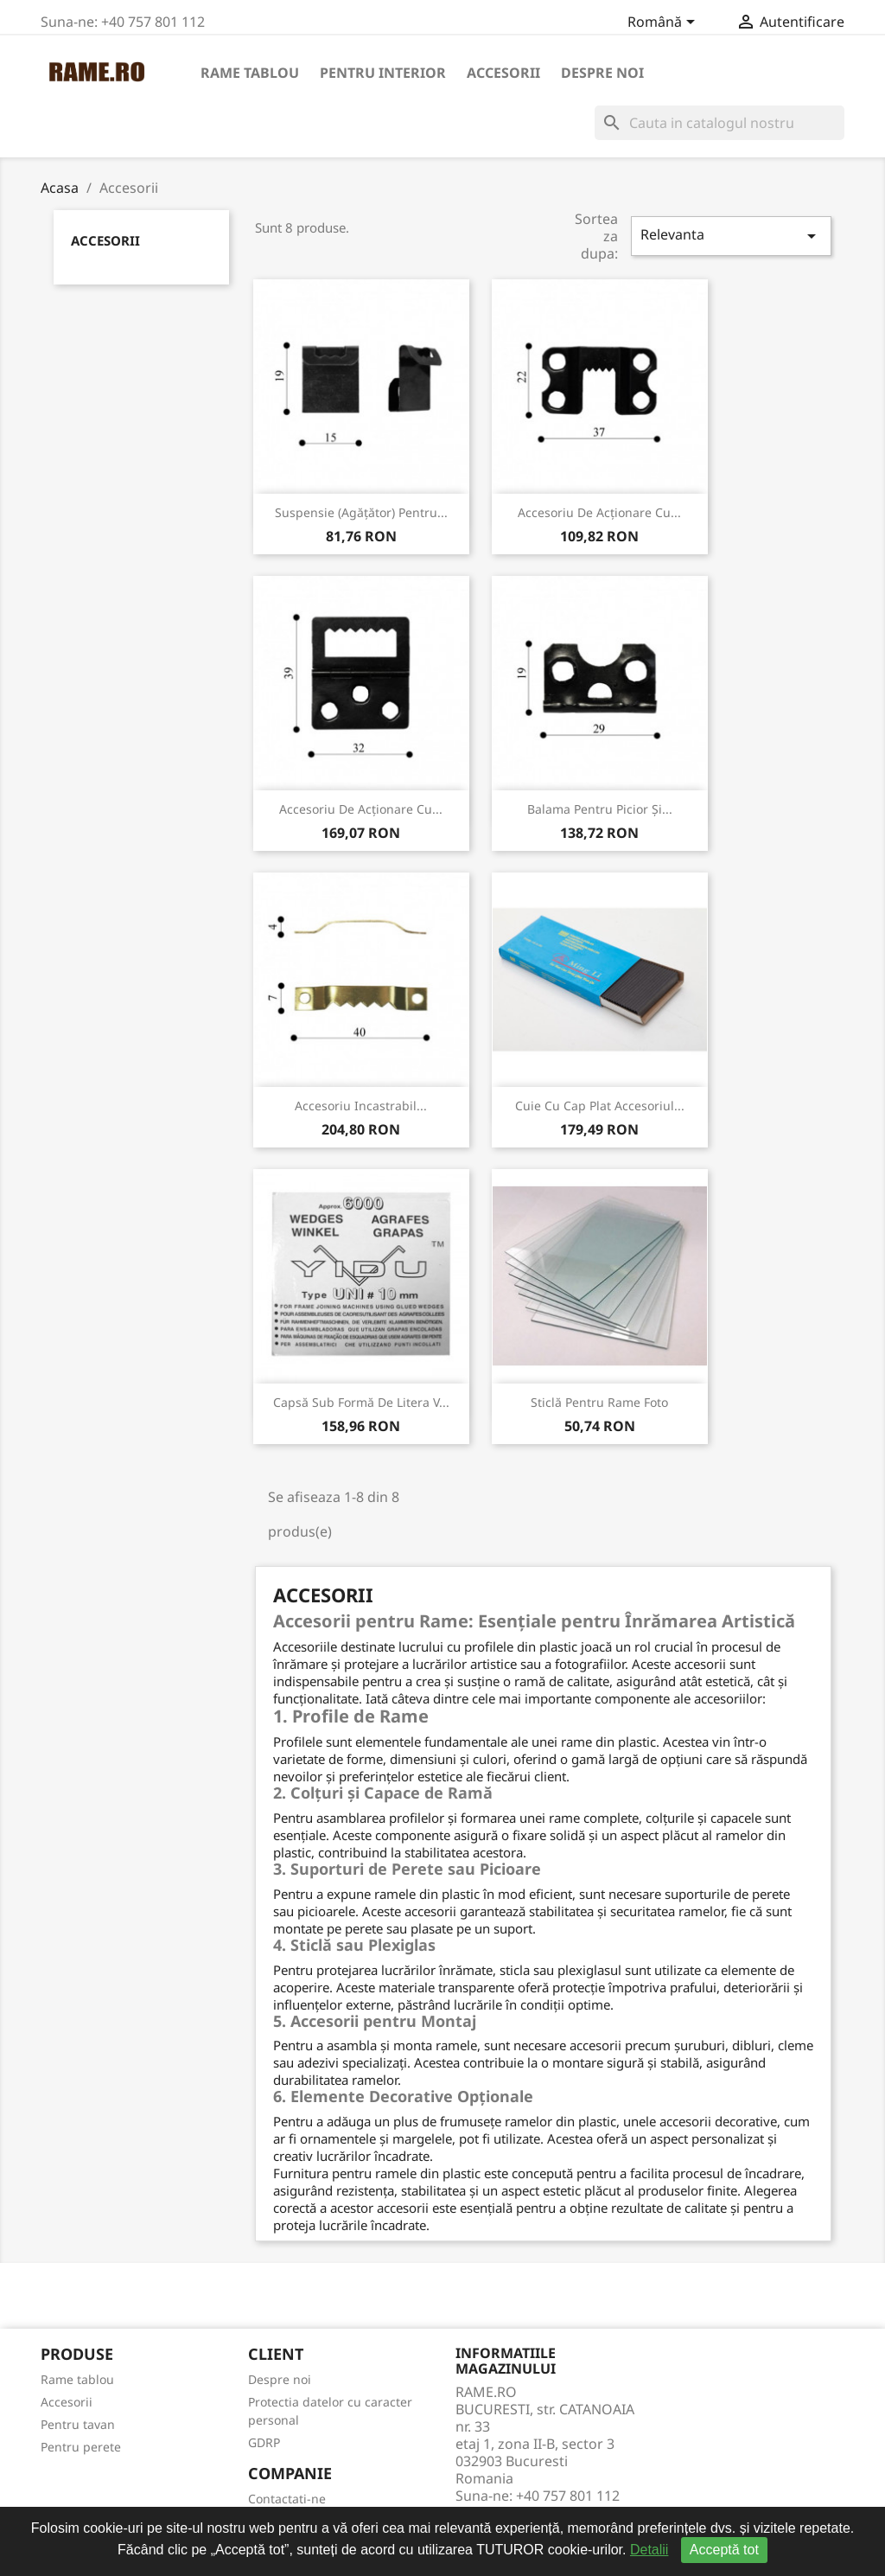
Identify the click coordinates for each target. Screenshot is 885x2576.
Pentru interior (383, 72)
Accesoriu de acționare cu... (599, 512)
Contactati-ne (287, 2498)
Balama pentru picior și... (599, 809)
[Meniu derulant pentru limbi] (664, 23)
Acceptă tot (724, 2549)
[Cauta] (719, 122)
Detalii (649, 2549)
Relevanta (731, 235)
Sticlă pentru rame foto (599, 1402)
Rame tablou (250, 72)
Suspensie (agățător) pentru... (361, 512)
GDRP (264, 2442)
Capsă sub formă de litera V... (361, 1402)
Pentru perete (81, 2447)
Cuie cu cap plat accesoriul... (599, 1105)
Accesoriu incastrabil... (361, 1105)
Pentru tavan (78, 2424)
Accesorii (503, 72)
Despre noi (602, 72)
